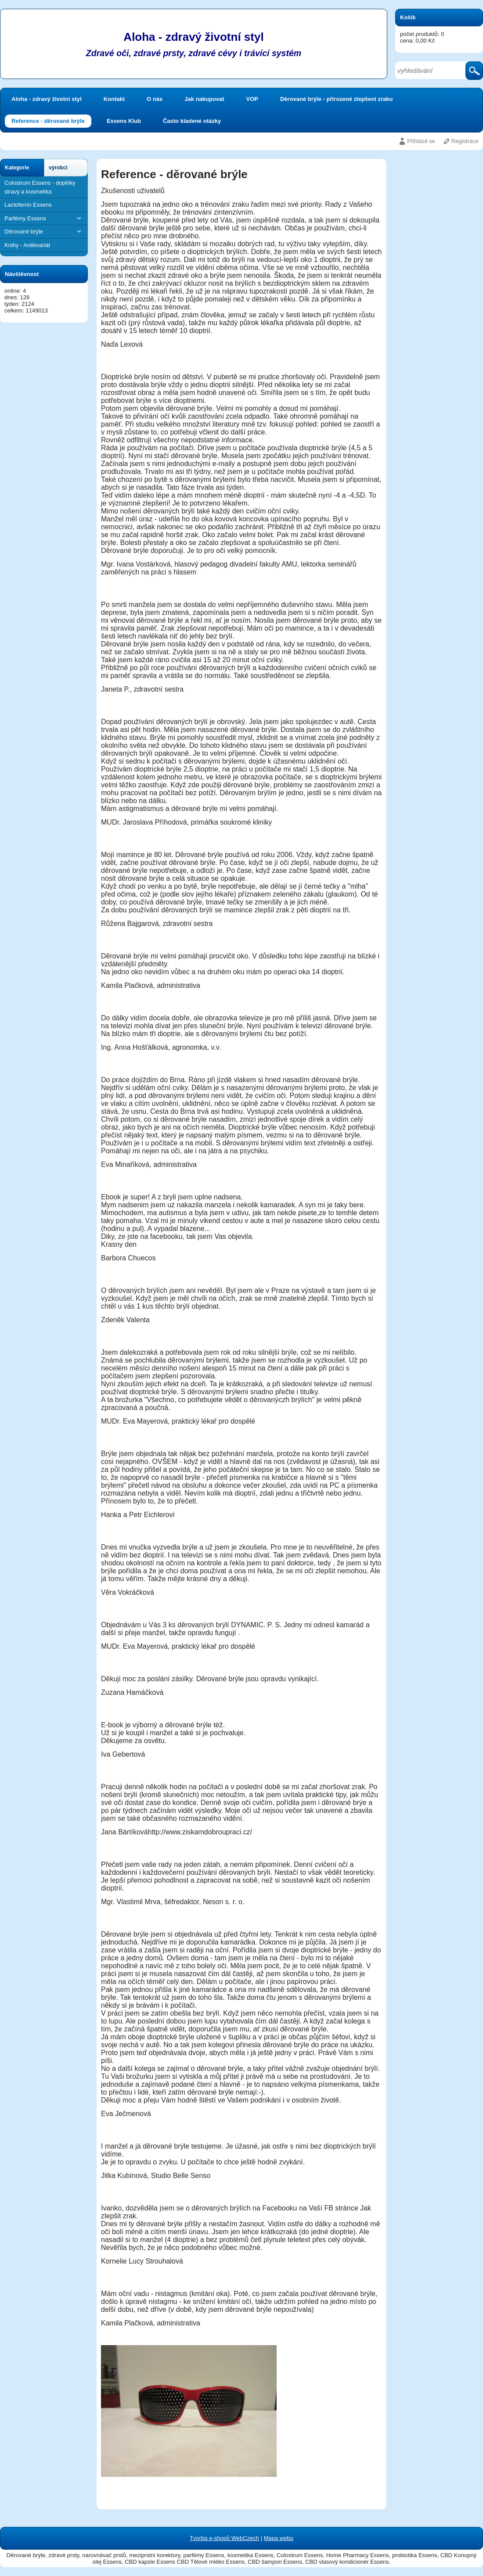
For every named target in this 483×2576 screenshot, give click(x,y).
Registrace (465, 141)
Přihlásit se (421, 141)
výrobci (58, 168)
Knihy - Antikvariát (27, 245)
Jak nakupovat (204, 99)
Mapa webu (278, 2538)
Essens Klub (124, 121)
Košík (407, 17)
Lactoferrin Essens (28, 204)
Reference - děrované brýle (48, 121)
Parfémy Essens (43, 218)
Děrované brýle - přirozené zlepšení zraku (336, 99)
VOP (252, 99)
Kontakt (114, 99)
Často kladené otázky (192, 121)
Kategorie (17, 168)
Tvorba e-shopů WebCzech (224, 2538)
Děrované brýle (43, 231)
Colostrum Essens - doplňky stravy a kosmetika (40, 187)
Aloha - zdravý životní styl (46, 99)
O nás (154, 99)
